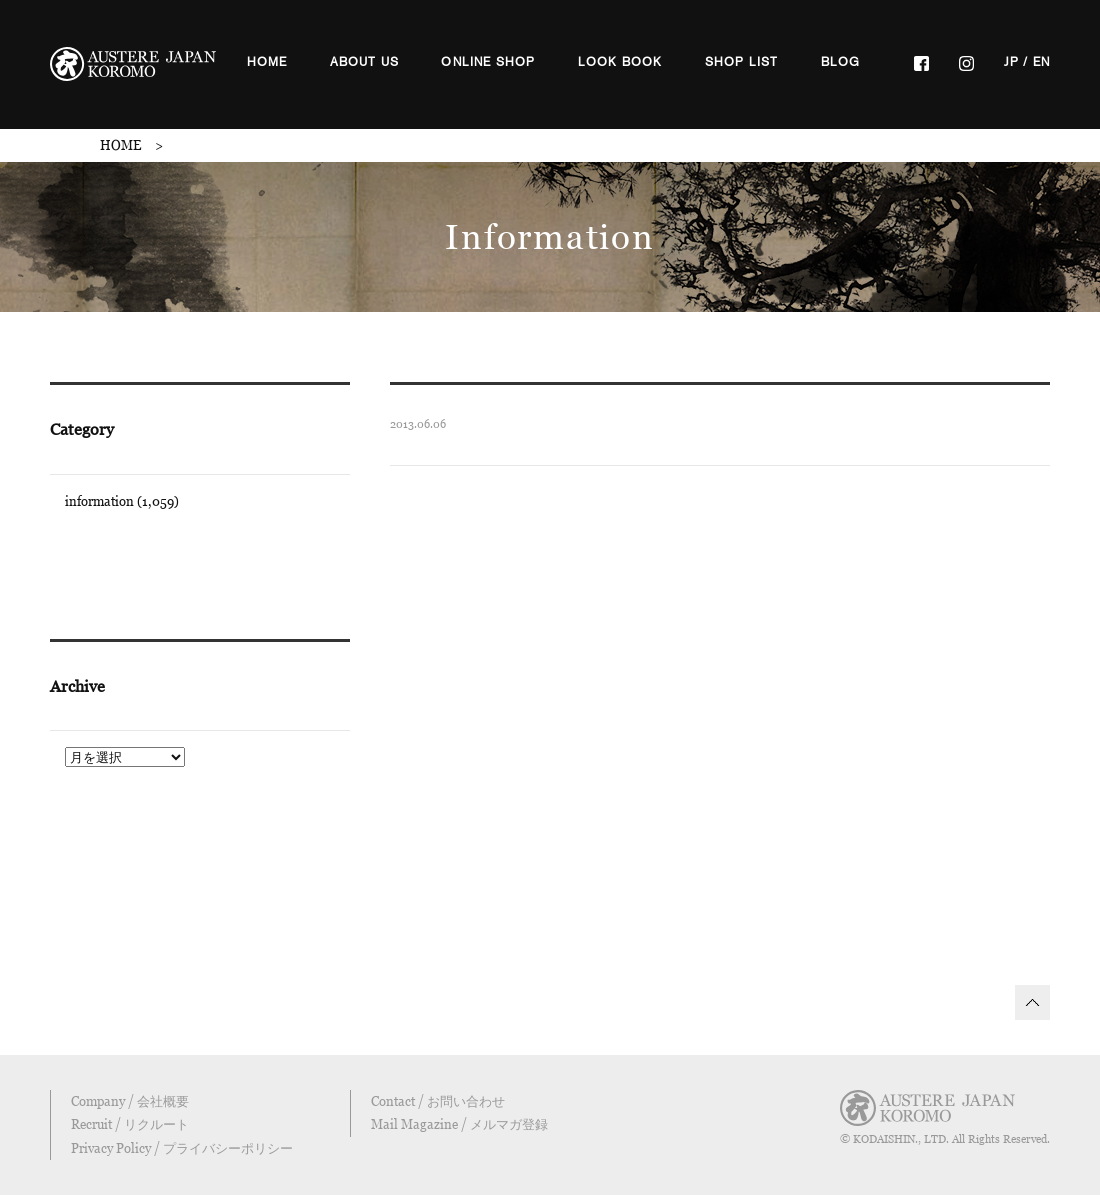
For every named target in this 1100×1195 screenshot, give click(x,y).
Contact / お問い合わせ (438, 1101)
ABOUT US (365, 62)
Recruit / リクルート (130, 1124)
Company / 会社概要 (130, 1101)
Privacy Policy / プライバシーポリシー (182, 1148)
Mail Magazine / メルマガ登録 (459, 1124)
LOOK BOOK (620, 62)
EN (1041, 62)
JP (1011, 62)
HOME (267, 62)
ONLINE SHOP (488, 62)
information (99, 501)
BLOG (841, 62)
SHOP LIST (742, 62)
